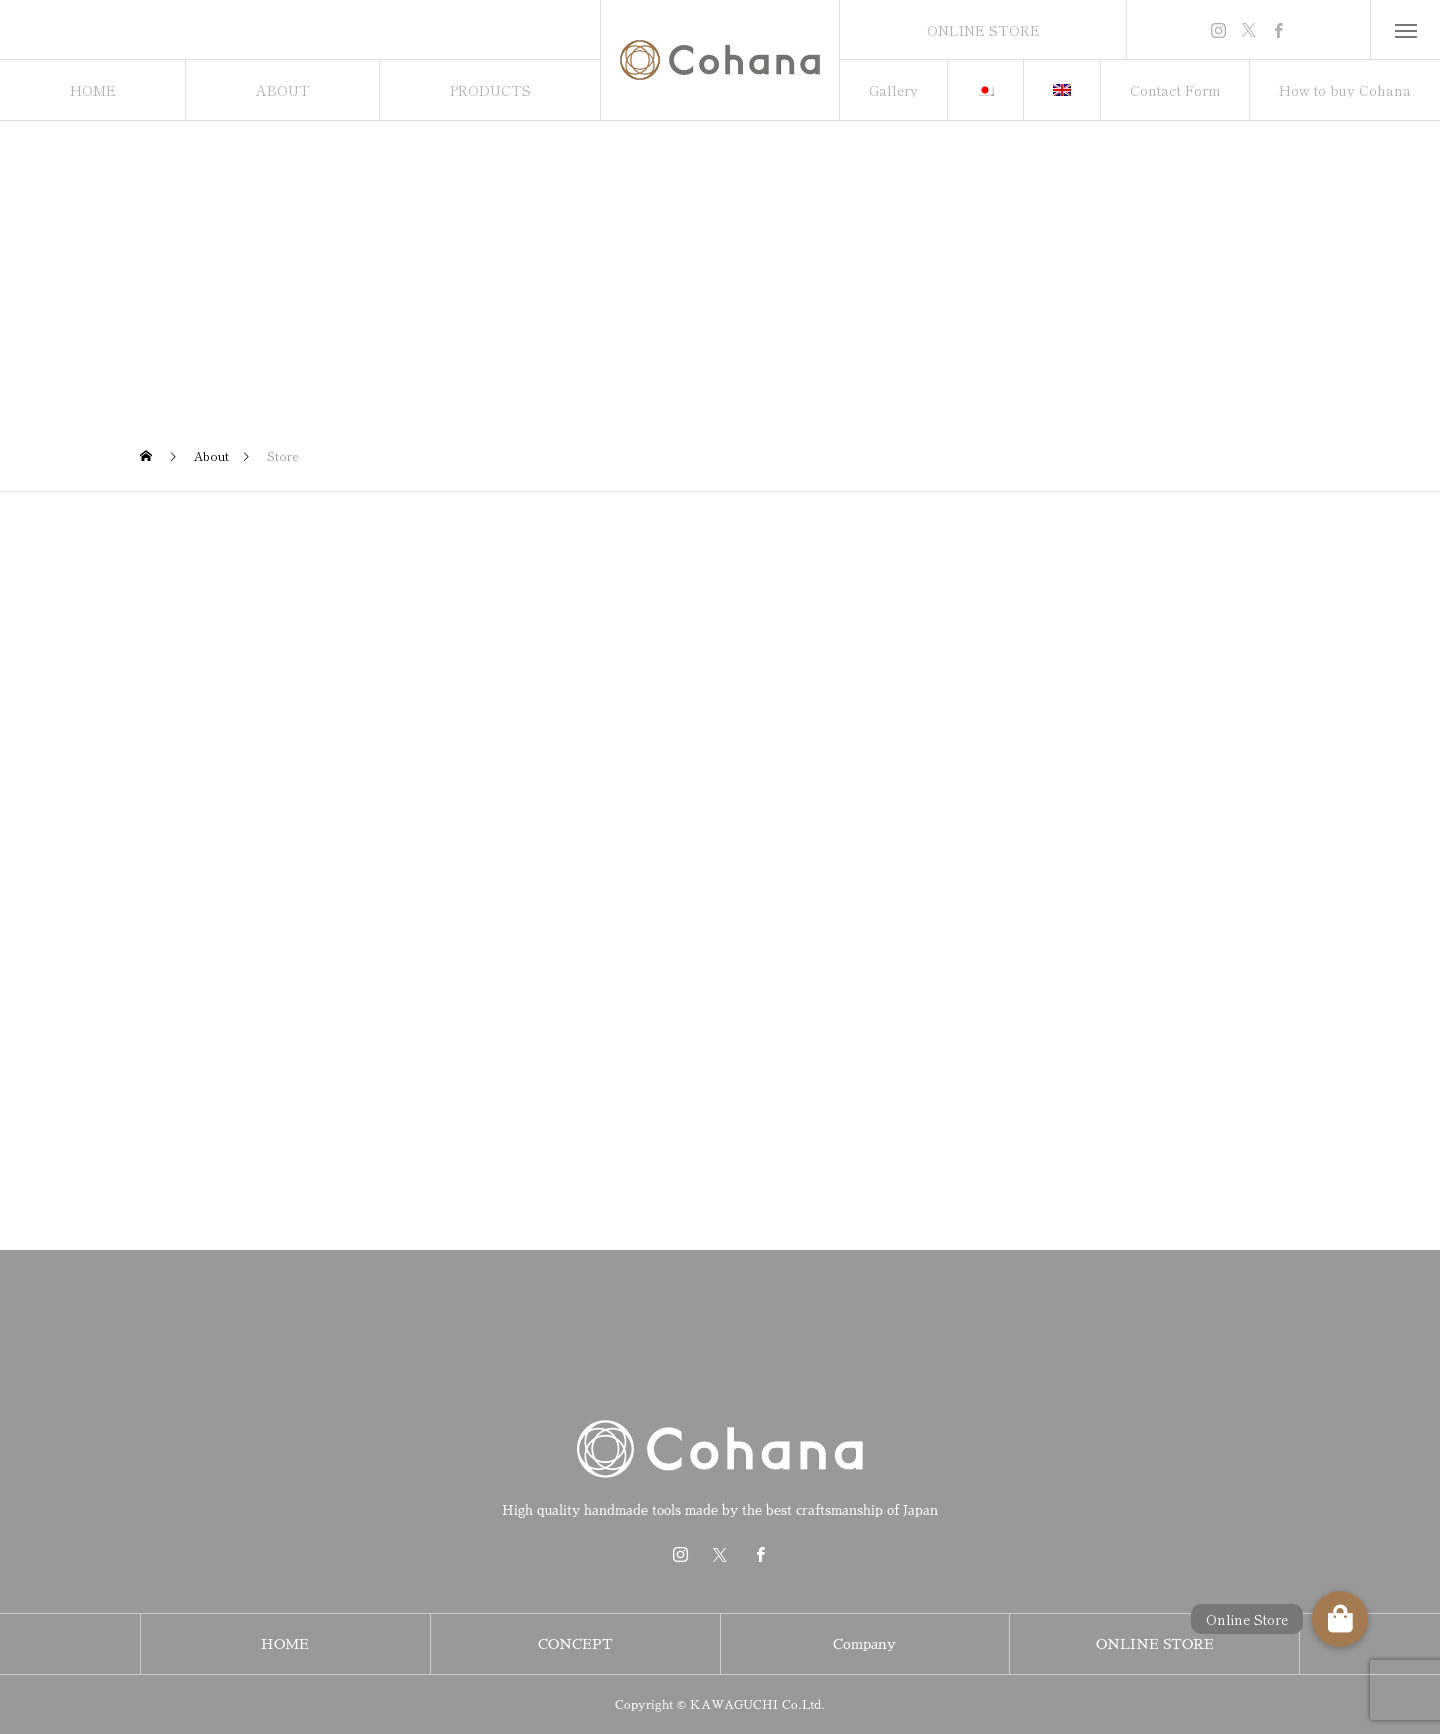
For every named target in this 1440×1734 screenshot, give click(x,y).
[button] (1340, 1619)
